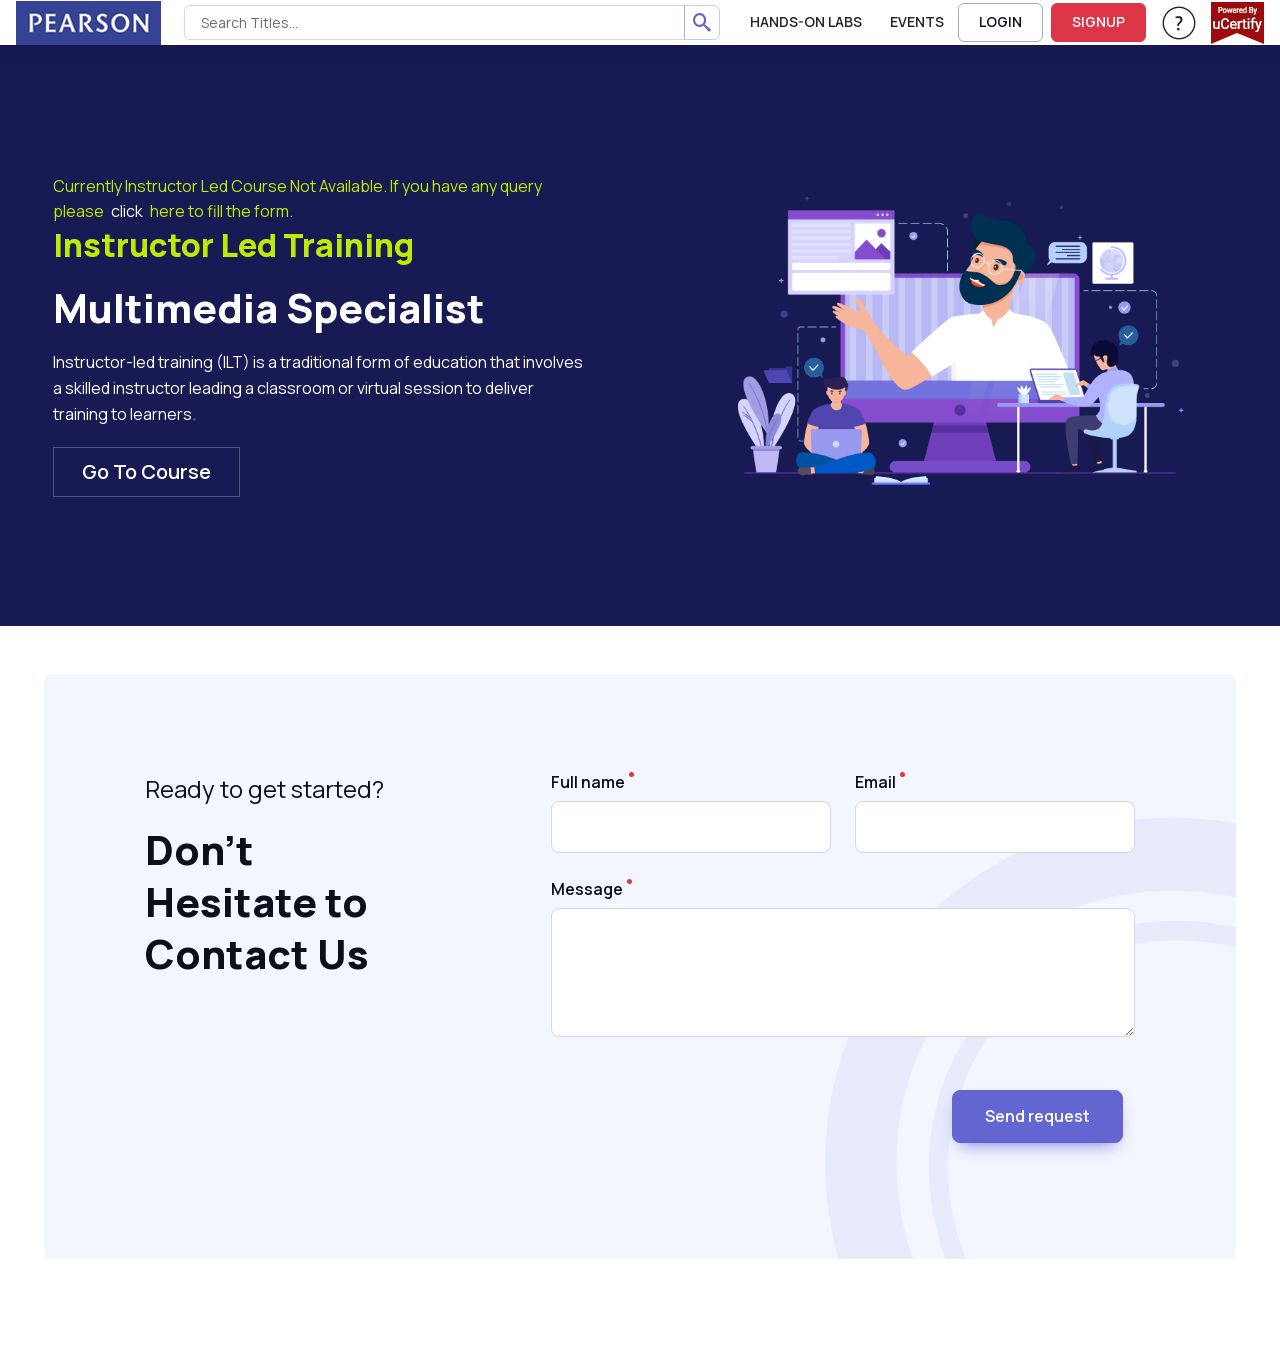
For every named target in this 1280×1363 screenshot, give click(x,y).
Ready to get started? (264, 788)
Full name (588, 782)
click (127, 211)
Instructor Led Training (233, 246)
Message (587, 889)
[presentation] (703, 1108)
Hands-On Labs (806, 21)
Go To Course (146, 471)
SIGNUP (1098, 21)
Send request (1037, 1116)
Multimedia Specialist (269, 308)
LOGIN (1000, 21)
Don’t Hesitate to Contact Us (257, 902)
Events (917, 21)
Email (875, 782)
